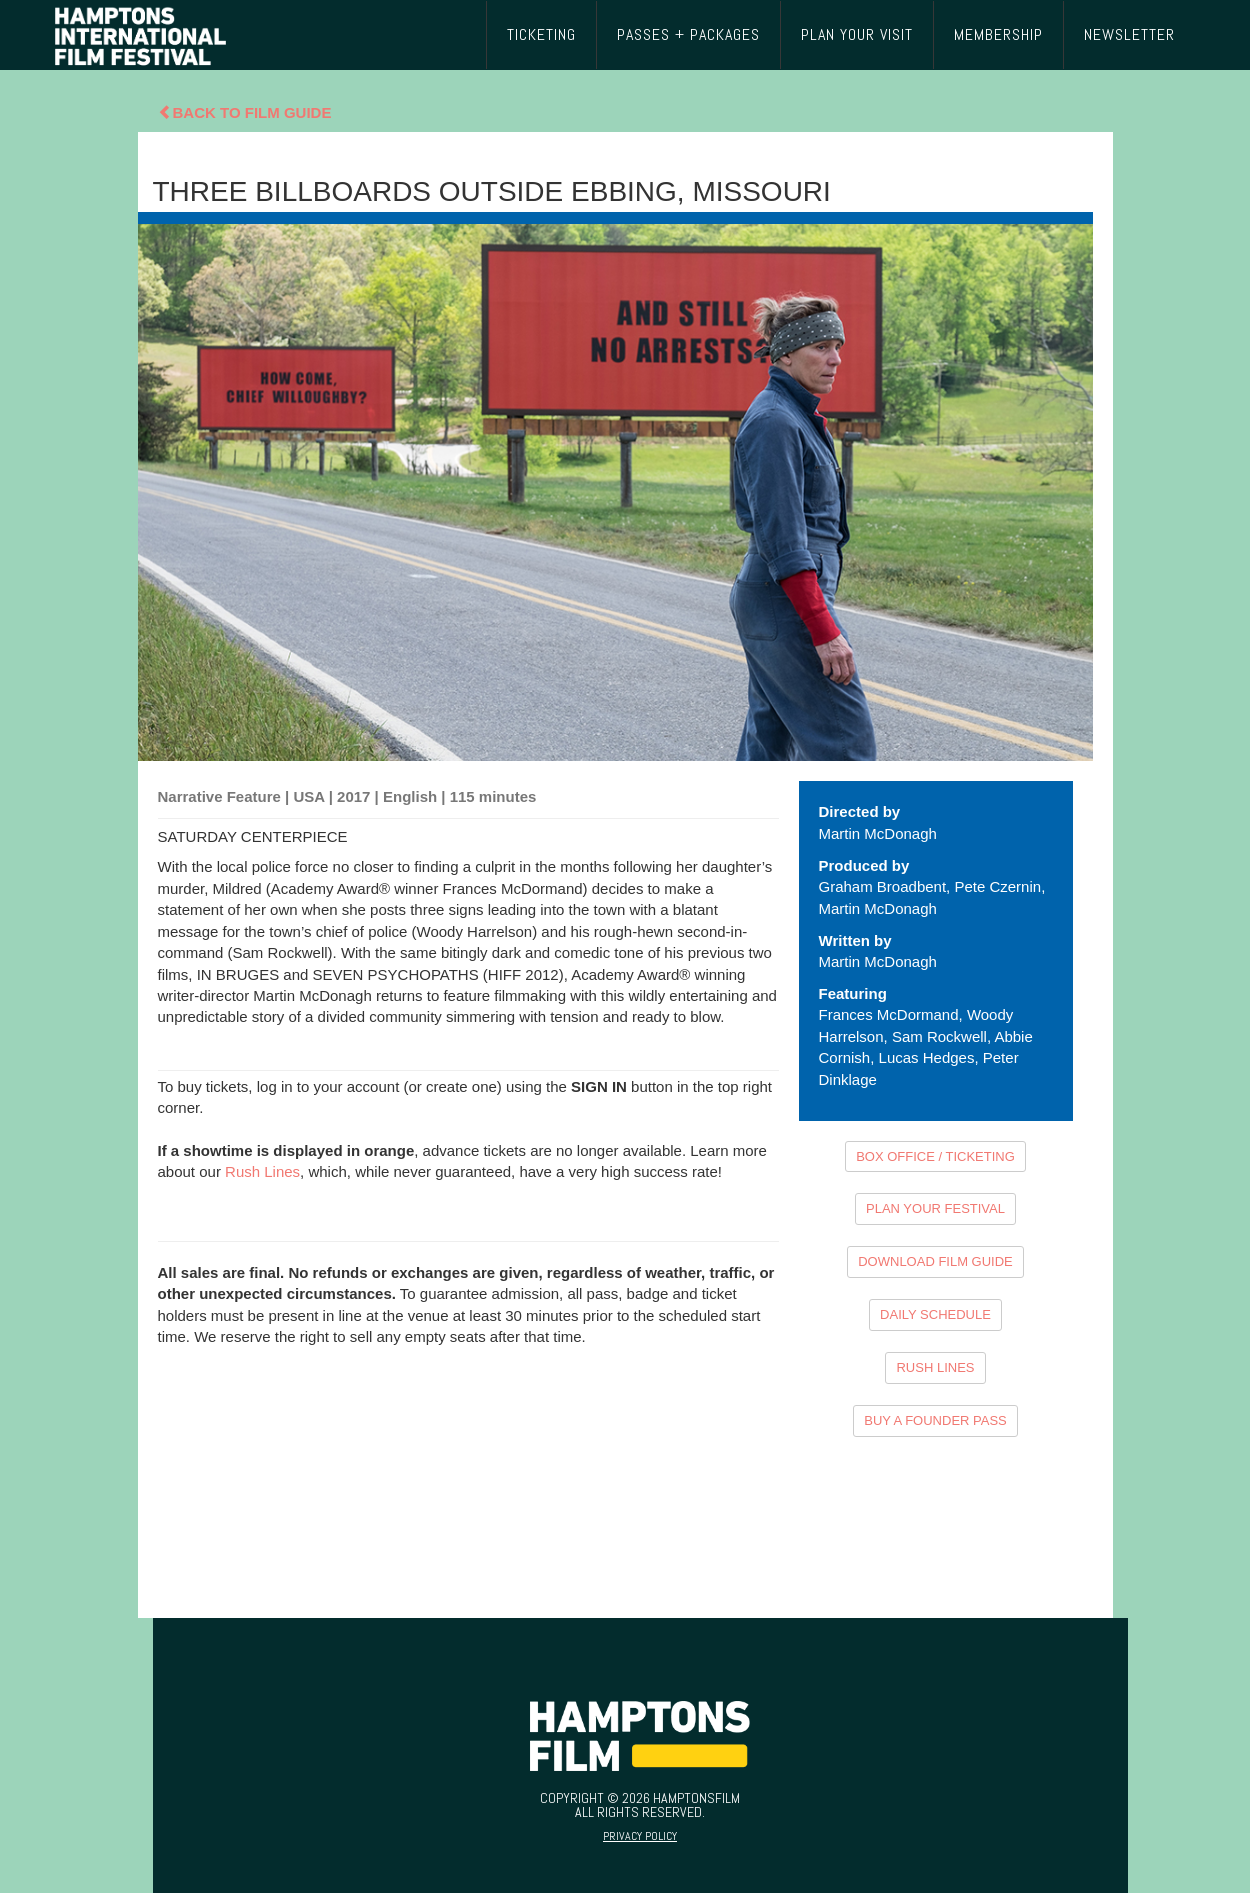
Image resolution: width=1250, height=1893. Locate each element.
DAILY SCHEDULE (935, 1314)
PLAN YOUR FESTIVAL (935, 1208)
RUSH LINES (935, 1367)
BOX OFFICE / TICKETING (935, 1156)
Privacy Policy (640, 1836)
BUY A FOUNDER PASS (935, 1420)
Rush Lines (262, 1171)
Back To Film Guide (245, 112)
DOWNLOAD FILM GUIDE (935, 1261)
